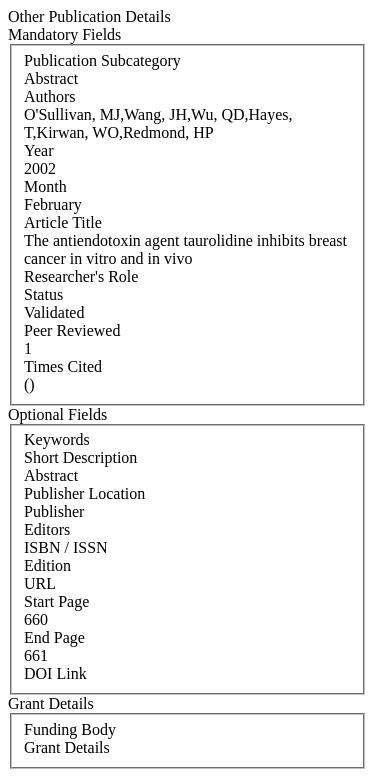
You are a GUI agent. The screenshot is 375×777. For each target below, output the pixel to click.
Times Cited (63, 366)
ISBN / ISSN (66, 547)
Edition (47, 565)
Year (38, 150)
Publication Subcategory (102, 60)
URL (40, 583)
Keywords (57, 439)
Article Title (63, 222)
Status (43, 294)
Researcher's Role (81, 276)
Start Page (56, 601)
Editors (47, 529)
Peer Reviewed (72, 330)
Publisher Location (84, 493)
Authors (50, 96)
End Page (54, 637)
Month (45, 186)
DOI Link (55, 673)
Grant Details (67, 747)
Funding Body (70, 729)
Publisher (54, 511)
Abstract (51, 475)
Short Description (80, 457)
